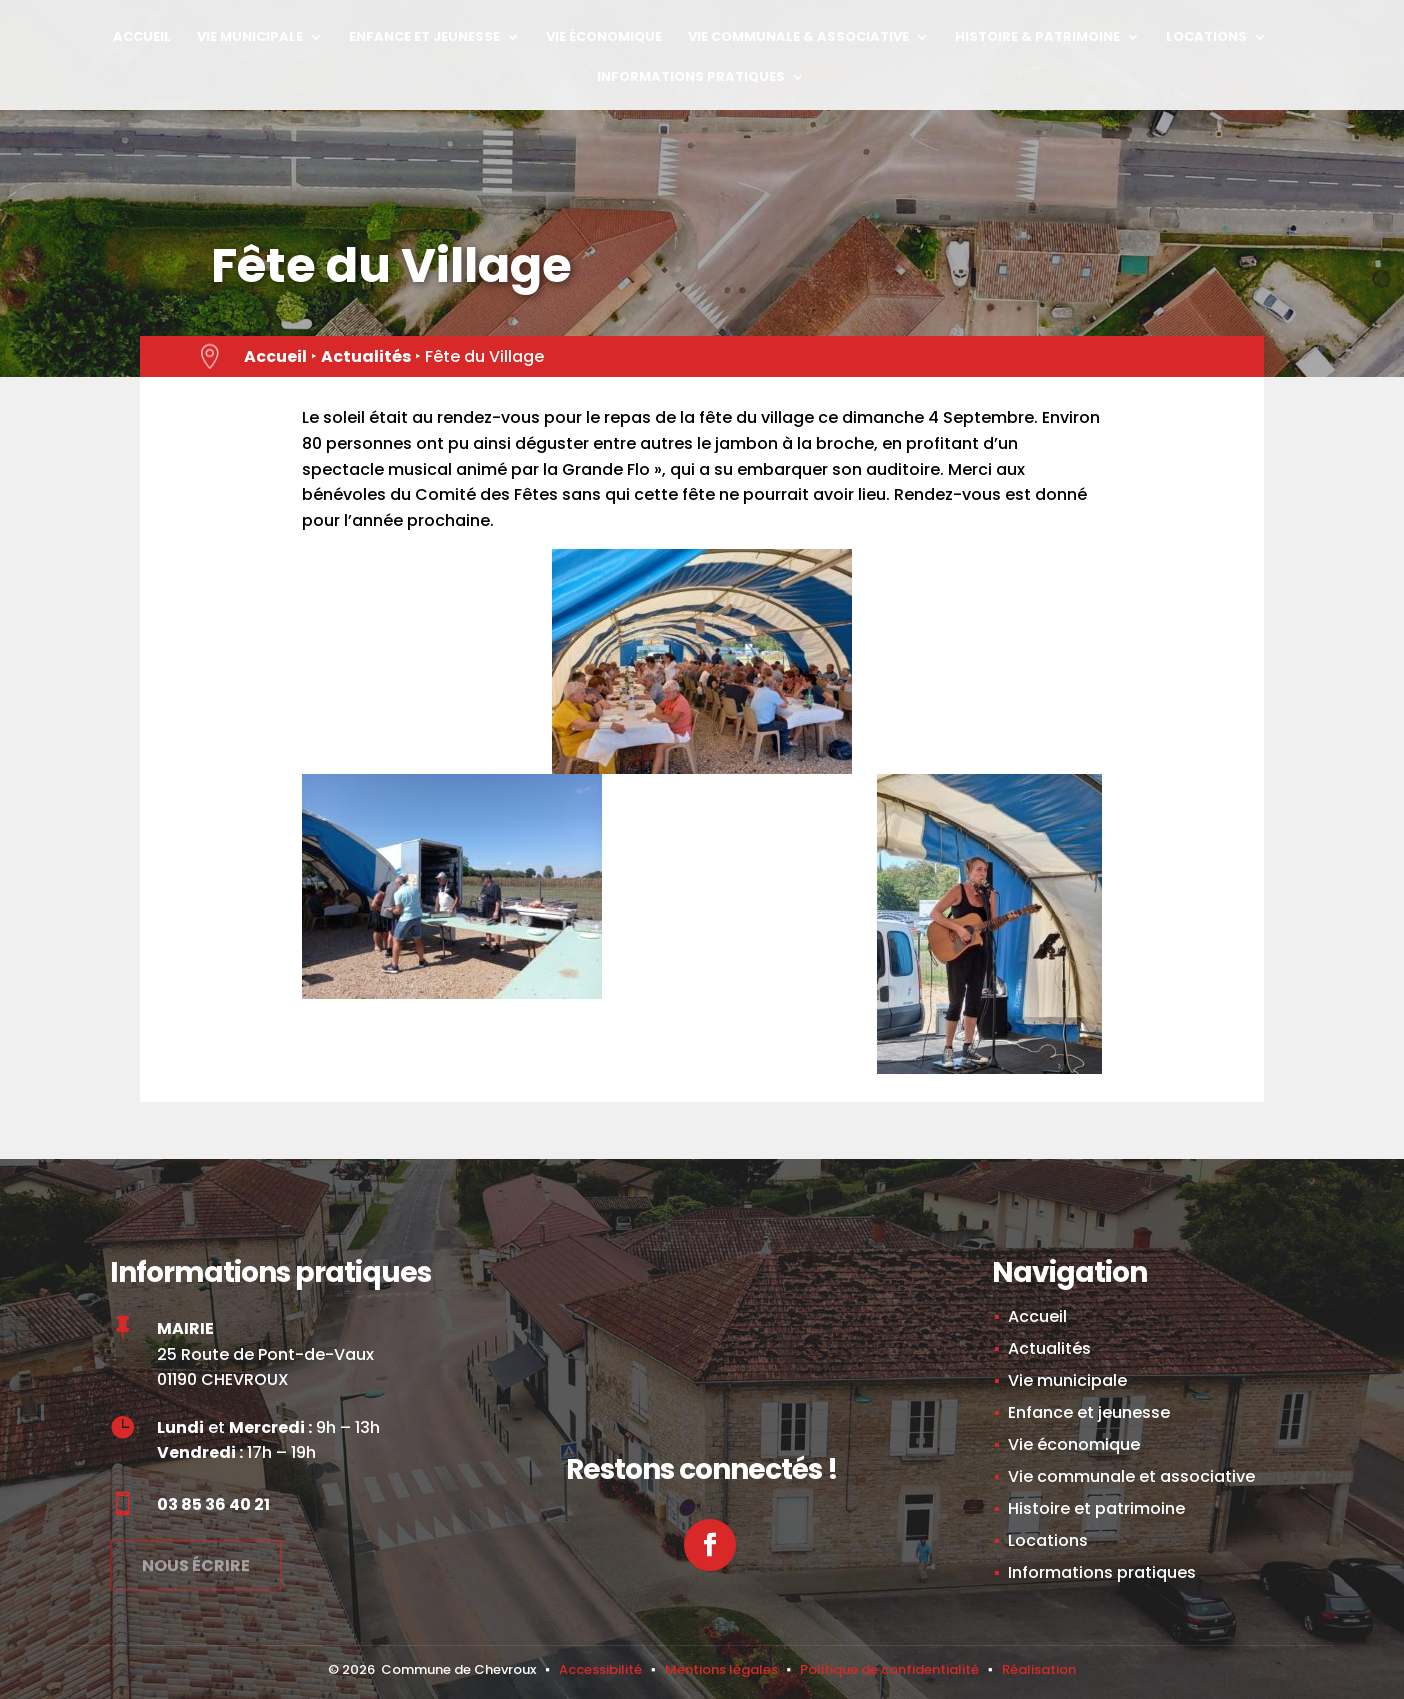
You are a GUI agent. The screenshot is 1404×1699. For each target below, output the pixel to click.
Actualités (366, 356)
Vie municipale (250, 38)
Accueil (142, 38)
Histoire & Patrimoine (1037, 38)
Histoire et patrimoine (1096, 1508)
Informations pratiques (691, 78)
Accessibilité (600, 1669)
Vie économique (604, 38)
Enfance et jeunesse (424, 38)
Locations (1206, 38)
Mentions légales (721, 1669)
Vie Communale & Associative (798, 38)
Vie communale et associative (1131, 1476)
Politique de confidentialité (889, 1669)
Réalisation (1039, 1669)
